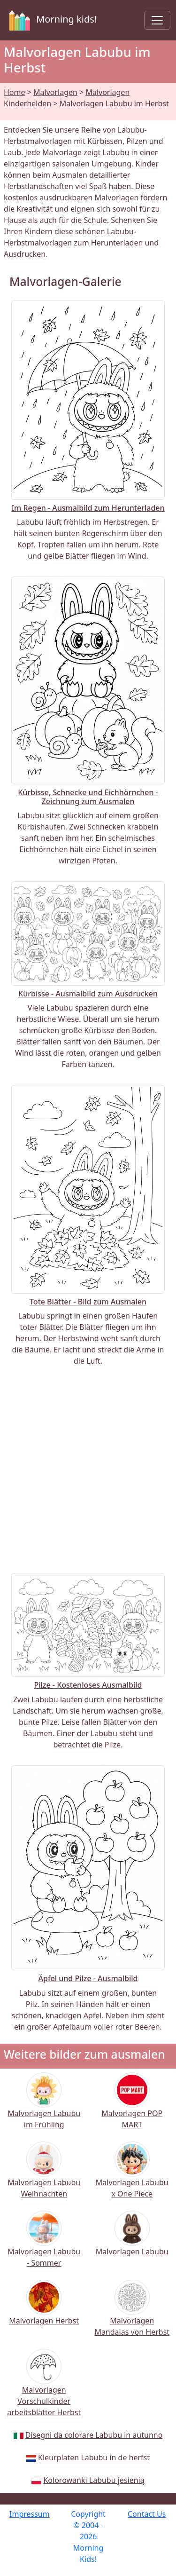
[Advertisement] (88, 1470)
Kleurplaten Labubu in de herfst (94, 2457)
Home (14, 92)
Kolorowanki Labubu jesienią (93, 2480)
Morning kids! (51, 20)
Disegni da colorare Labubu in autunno (94, 2435)
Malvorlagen (55, 92)
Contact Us (147, 2514)
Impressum (29, 2514)
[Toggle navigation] (157, 20)
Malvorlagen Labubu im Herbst (114, 103)
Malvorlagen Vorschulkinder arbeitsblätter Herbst (44, 2389)
